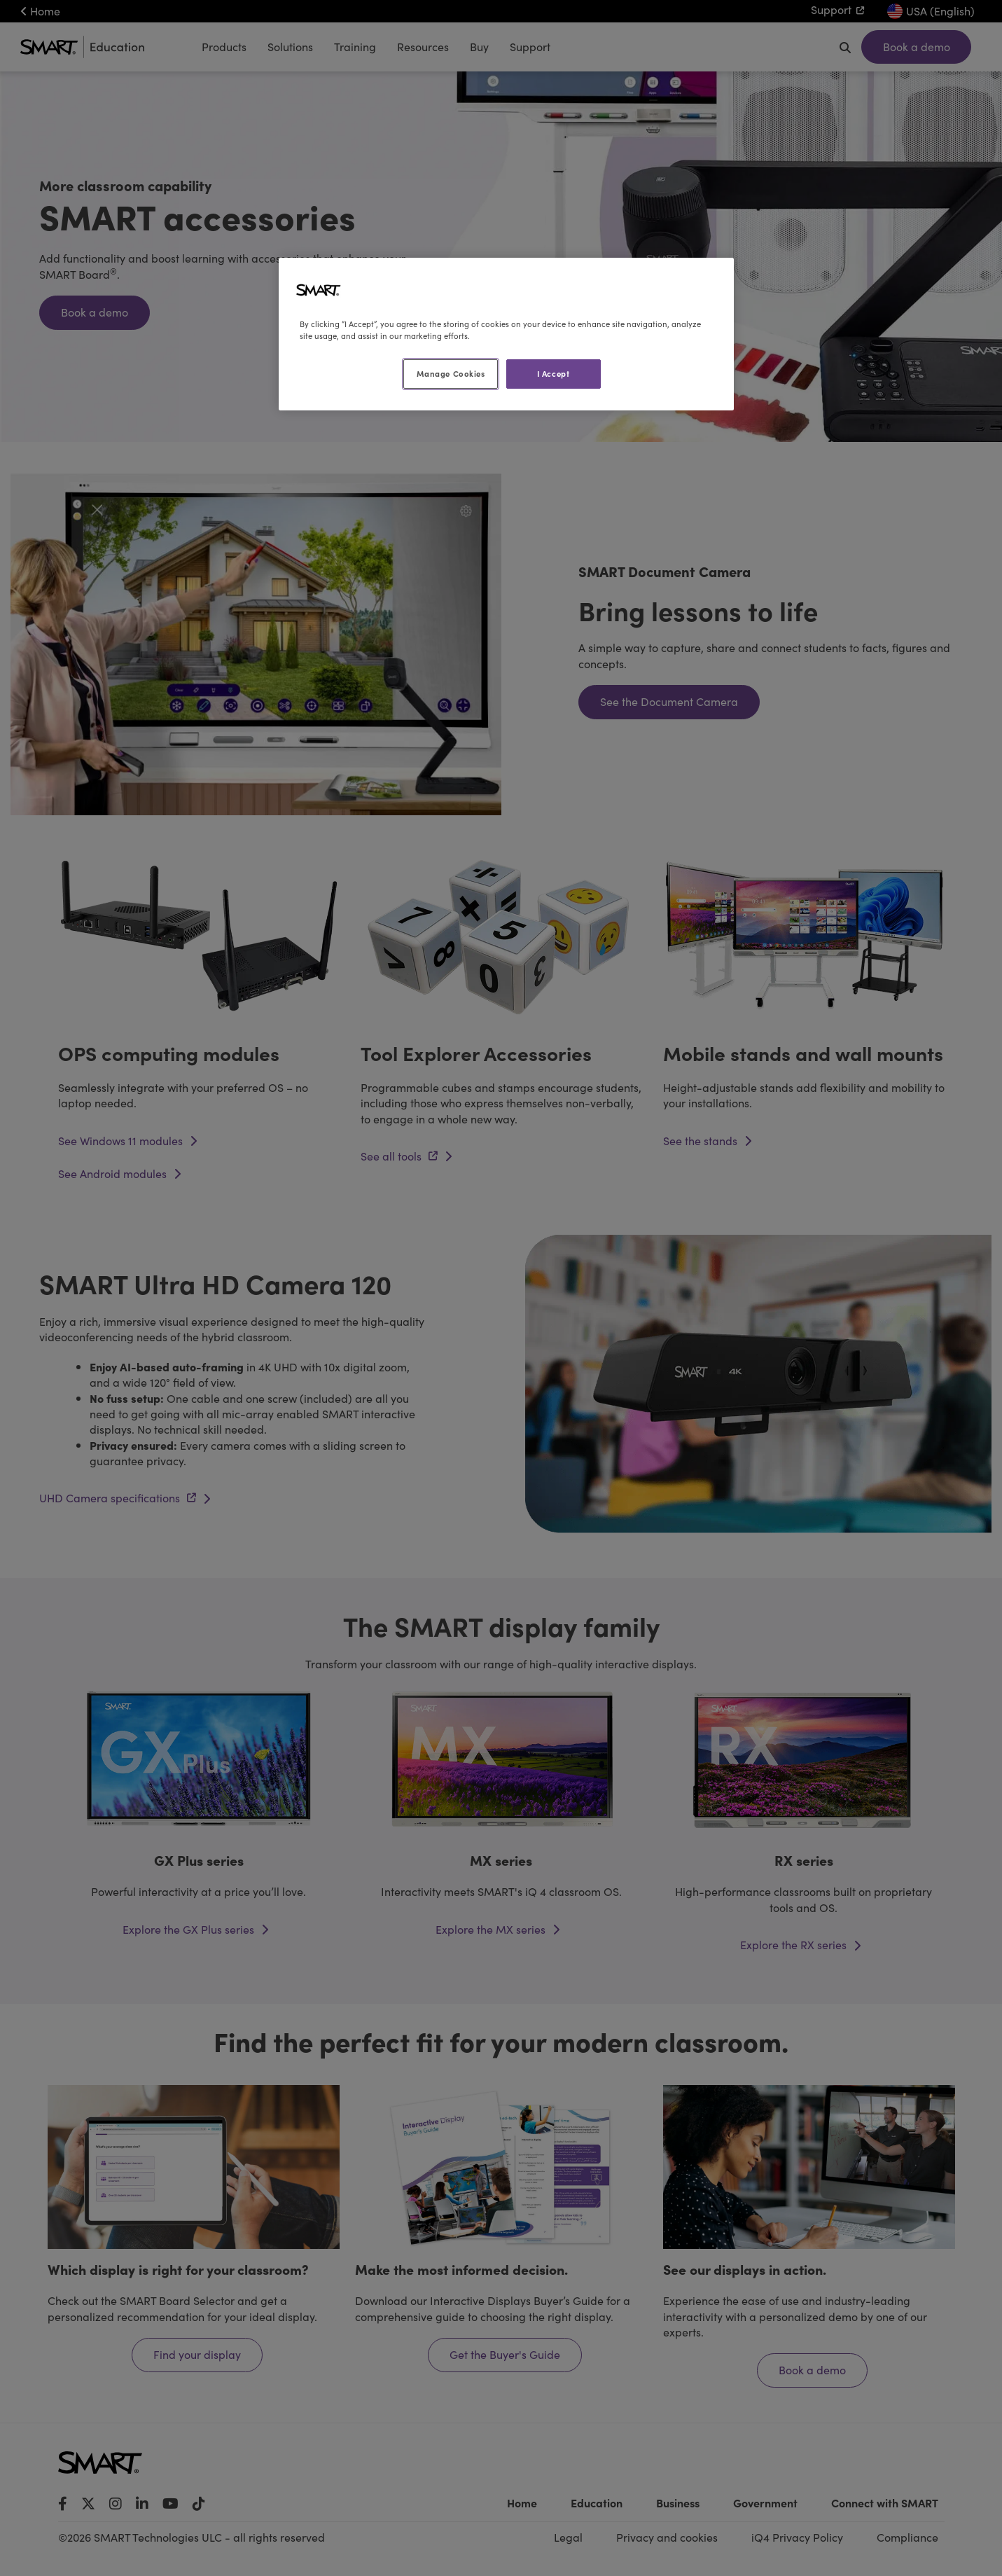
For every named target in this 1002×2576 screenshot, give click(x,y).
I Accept (553, 373)
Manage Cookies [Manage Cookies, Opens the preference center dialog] (451, 373)
